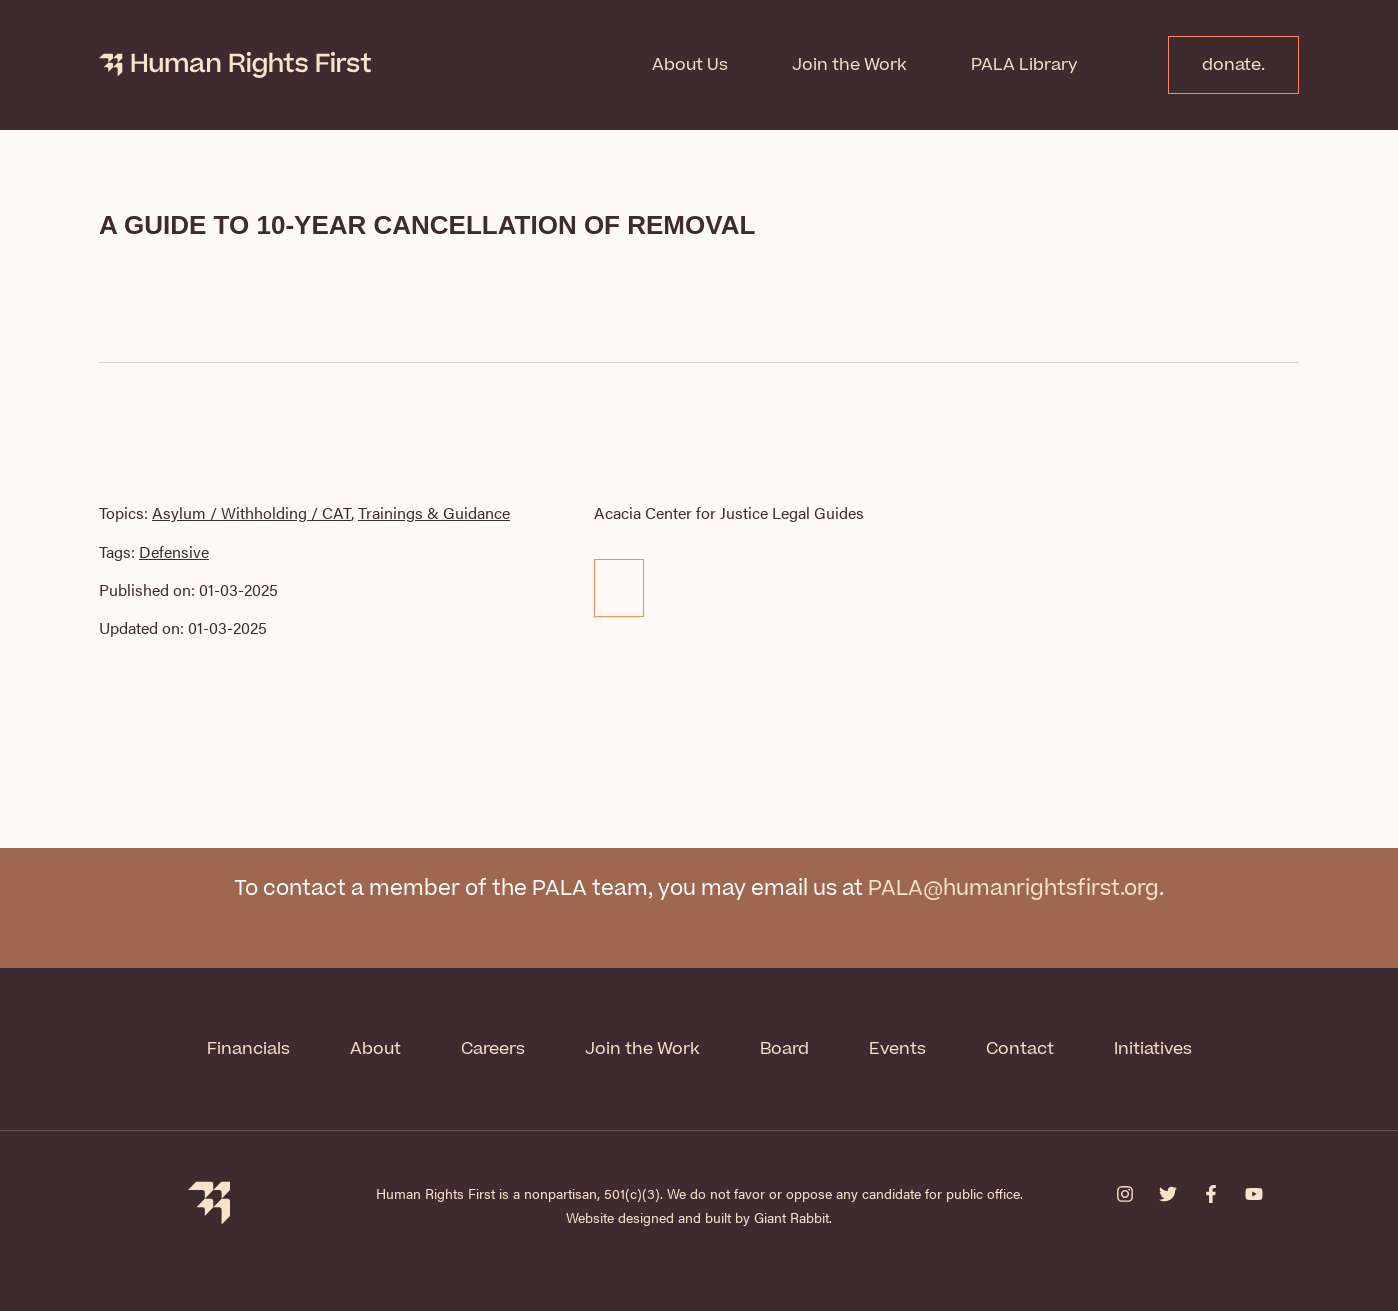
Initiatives (1153, 1049)
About (375, 1049)
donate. (1233, 65)
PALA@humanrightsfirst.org (1013, 888)
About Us (690, 65)
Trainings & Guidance (434, 512)
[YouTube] (1254, 1194)
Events (897, 1049)
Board (784, 1049)
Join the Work (849, 65)
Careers (493, 1049)
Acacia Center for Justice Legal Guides (729, 512)
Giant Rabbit (791, 1217)
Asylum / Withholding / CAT (251, 512)
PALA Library (1024, 65)
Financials (248, 1049)
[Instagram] (1125, 1194)
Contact (1020, 1049)
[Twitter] (1168, 1194)
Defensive (174, 551)
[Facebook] (1211, 1194)
